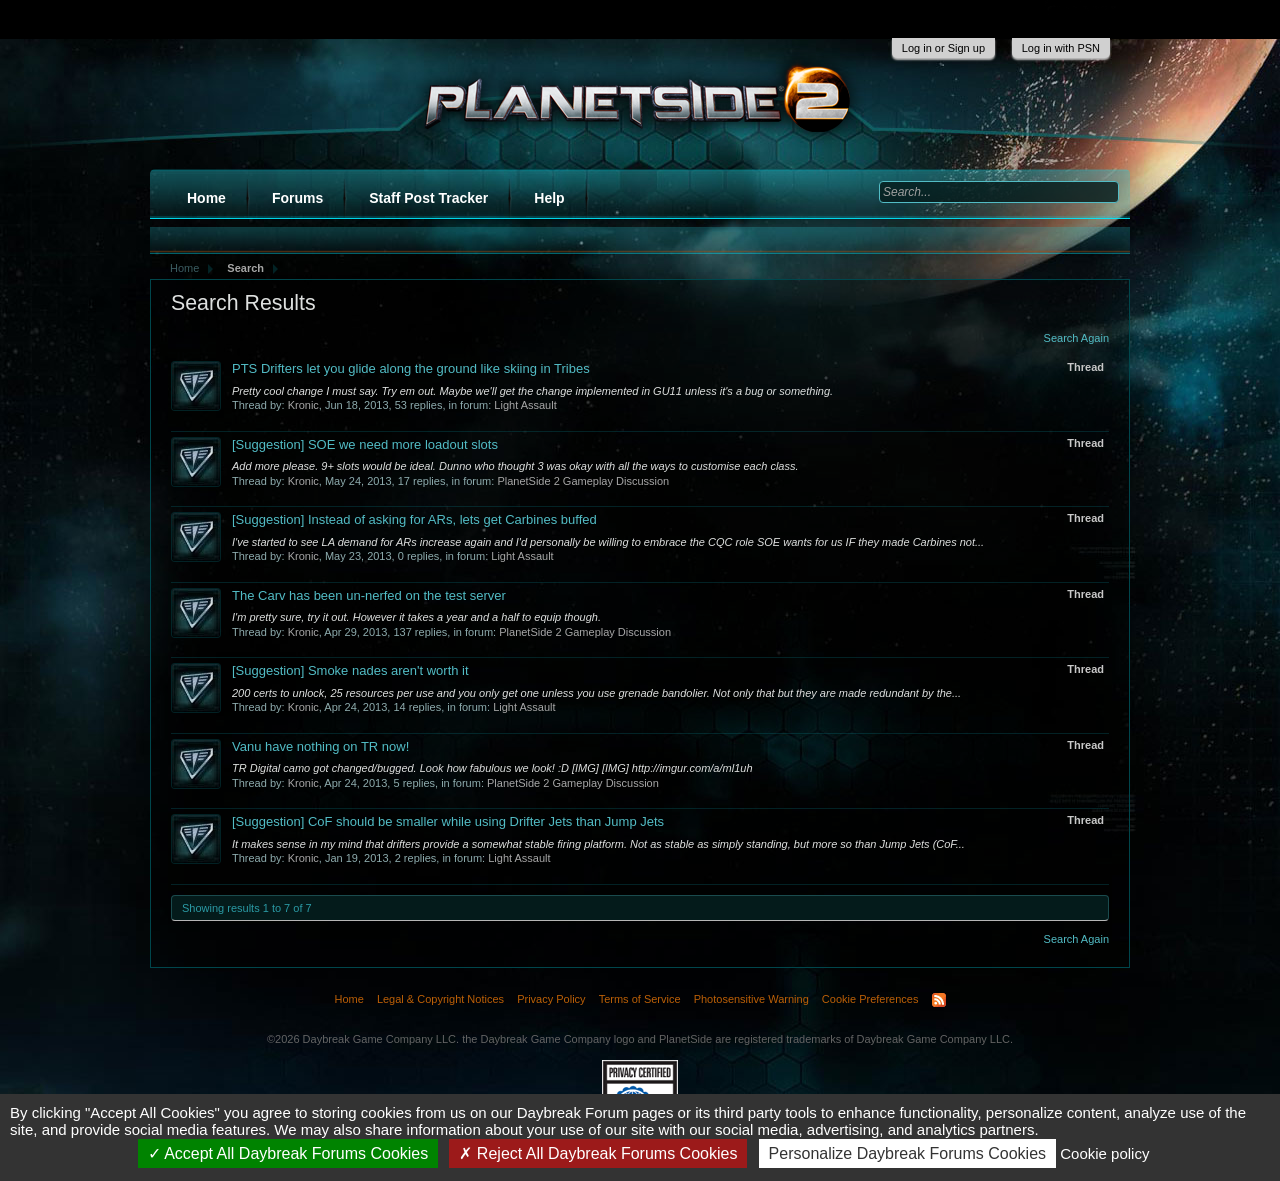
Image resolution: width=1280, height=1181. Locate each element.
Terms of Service (640, 999)
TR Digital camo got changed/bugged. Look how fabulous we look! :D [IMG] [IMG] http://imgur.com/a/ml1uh (492, 768)
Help (549, 198)
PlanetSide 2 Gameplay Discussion (583, 481)
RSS (939, 1000)
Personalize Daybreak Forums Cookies (907, 1153)
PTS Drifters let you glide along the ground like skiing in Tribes (411, 368)
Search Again (1076, 338)
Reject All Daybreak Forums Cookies (598, 1153)
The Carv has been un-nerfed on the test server (369, 595)
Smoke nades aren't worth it (350, 670)
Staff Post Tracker (428, 198)
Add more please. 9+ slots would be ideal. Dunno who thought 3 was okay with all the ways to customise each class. (515, 466)
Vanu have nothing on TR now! (320, 746)
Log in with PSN (1061, 48)
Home (206, 198)
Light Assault (525, 405)
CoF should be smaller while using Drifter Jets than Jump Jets (448, 821)
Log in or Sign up (943, 48)
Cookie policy (1104, 1153)
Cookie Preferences (870, 999)
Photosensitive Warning (751, 999)
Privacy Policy (551, 999)
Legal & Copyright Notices (440, 999)
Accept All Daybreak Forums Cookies (288, 1153)
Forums (297, 198)
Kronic (303, 405)
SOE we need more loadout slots (365, 444)
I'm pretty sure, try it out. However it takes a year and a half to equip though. (416, 617)
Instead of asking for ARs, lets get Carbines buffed (414, 519)
